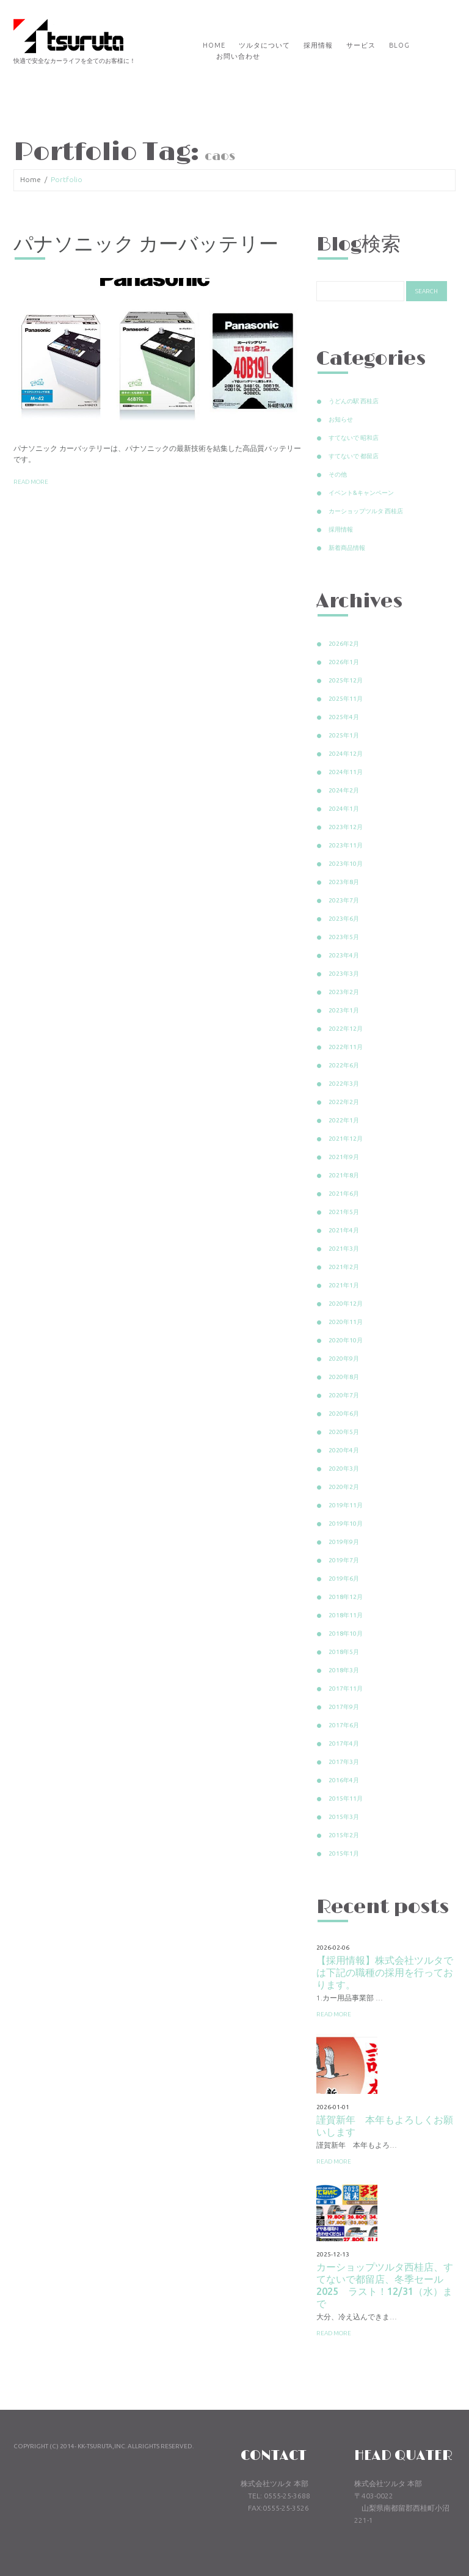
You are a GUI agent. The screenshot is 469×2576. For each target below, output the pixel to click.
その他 (338, 474)
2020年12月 (346, 1303)
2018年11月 (346, 1615)
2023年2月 (344, 992)
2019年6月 (344, 1578)
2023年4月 (344, 955)
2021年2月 (344, 1267)
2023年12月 (346, 827)
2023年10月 (346, 863)
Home (214, 45)
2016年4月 (344, 1780)
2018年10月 (346, 1633)
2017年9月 (344, 1706)
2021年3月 (344, 1248)
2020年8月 (344, 1377)
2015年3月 (344, 1816)
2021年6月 (344, 1193)
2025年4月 (344, 717)
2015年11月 (346, 1798)
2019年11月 (346, 1505)
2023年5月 (344, 937)
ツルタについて (264, 45)
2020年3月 (344, 1468)
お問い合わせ (238, 56)
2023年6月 (344, 918)
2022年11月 (346, 1047)
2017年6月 (344, 1725)
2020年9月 (344, 1358)
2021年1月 (344, 1285)
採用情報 (318, 45)
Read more (30, 481)
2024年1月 (344, 808)
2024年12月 (346, 753)
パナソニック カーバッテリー (145, 245)
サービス (361, 45)
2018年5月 (344, 1651)
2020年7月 (344, 1395)
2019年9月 (344, 1542)
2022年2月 (344, 1102)
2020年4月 (344, 1450)
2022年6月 (344, 1065)
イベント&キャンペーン (361, 492)
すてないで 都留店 (354, 456)
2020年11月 (346, 1322)
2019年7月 (344, 1560)
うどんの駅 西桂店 (354, 401)
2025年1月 (344, 735)
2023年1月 (344, 1010)
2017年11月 (346, 1688)
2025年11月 (346, 698)
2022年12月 (346, 1028)
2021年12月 (346, 1138)
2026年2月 (344, 643)
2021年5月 (344, 1212)
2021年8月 (344, 1175)
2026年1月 (344, 662)
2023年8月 (344, 882)
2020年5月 (344, 1432)
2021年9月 (344, 1157)
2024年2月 (344, 790)
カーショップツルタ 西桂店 (366, 511)
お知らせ (341, 419)
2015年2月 (344, 1835)
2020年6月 (344, 1413)
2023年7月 (344, 900)
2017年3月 (344, 1761)
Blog (399, 45)
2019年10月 (346, 1523)
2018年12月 (346, 1597)
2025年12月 (346, 680)
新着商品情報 (347, 547)
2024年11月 (346, 772)
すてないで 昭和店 (354, 437)
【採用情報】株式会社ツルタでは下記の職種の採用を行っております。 (384, 1972)
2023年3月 (344, 973)
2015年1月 (344, 1853)
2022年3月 (344, 1083)
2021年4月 (344, 1230)
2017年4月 (344, 1743)
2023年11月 (346, 845)
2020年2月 (344, 1487)
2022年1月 (344, 1120)
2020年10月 (346, 1340)
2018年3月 (344, 1670)
